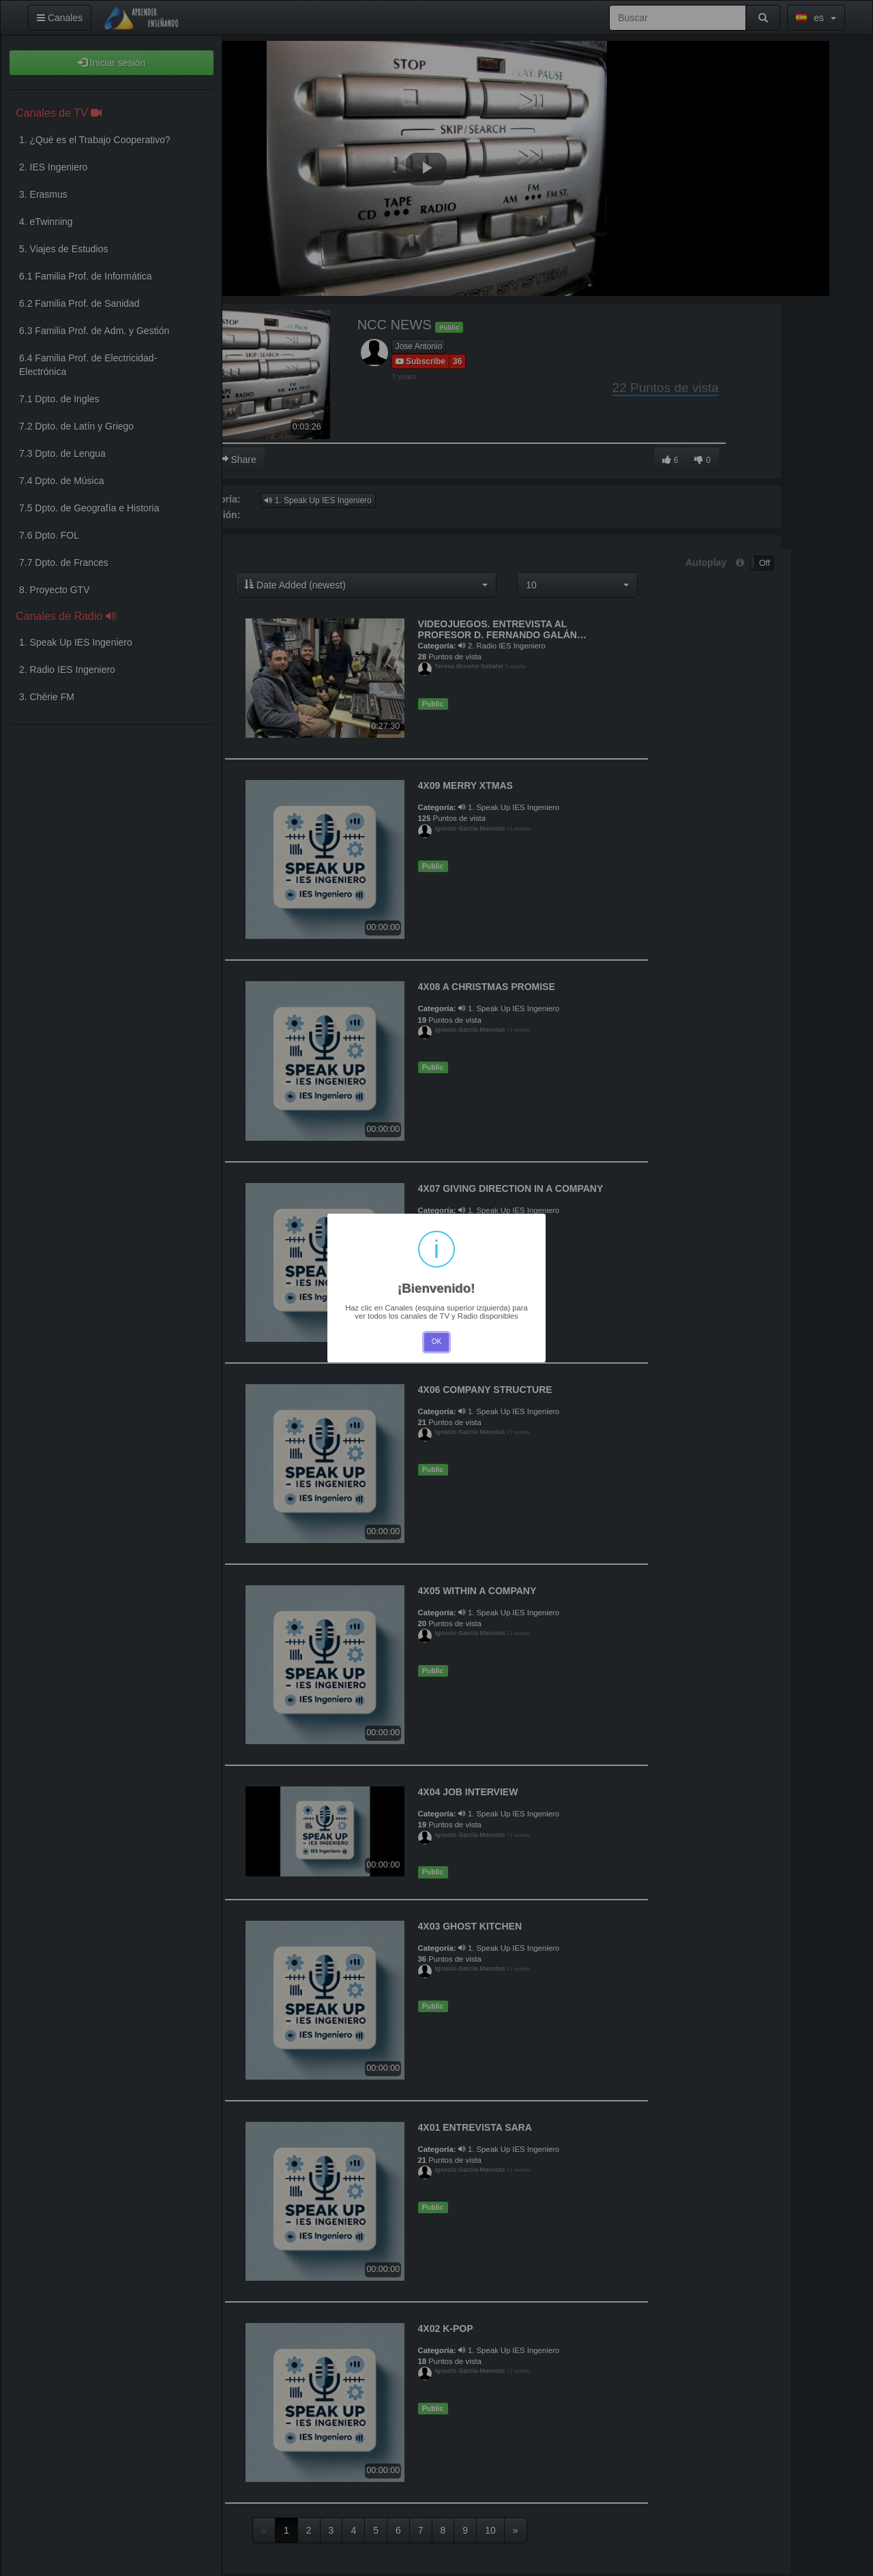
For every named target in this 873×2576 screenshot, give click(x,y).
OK (436, 1341)
